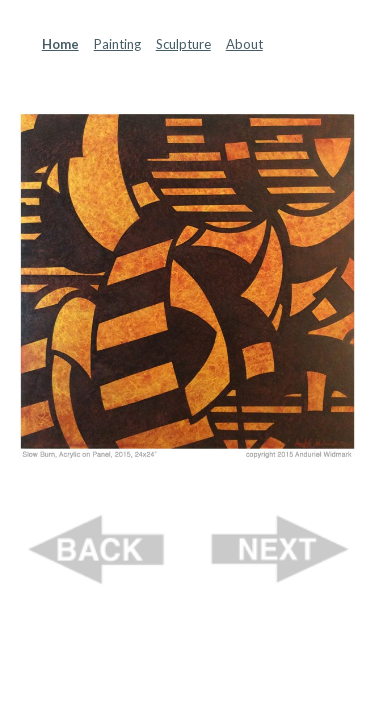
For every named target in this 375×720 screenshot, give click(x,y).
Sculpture (183, 44)
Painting (117, 44)
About (244, 44)
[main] (188, 44)
